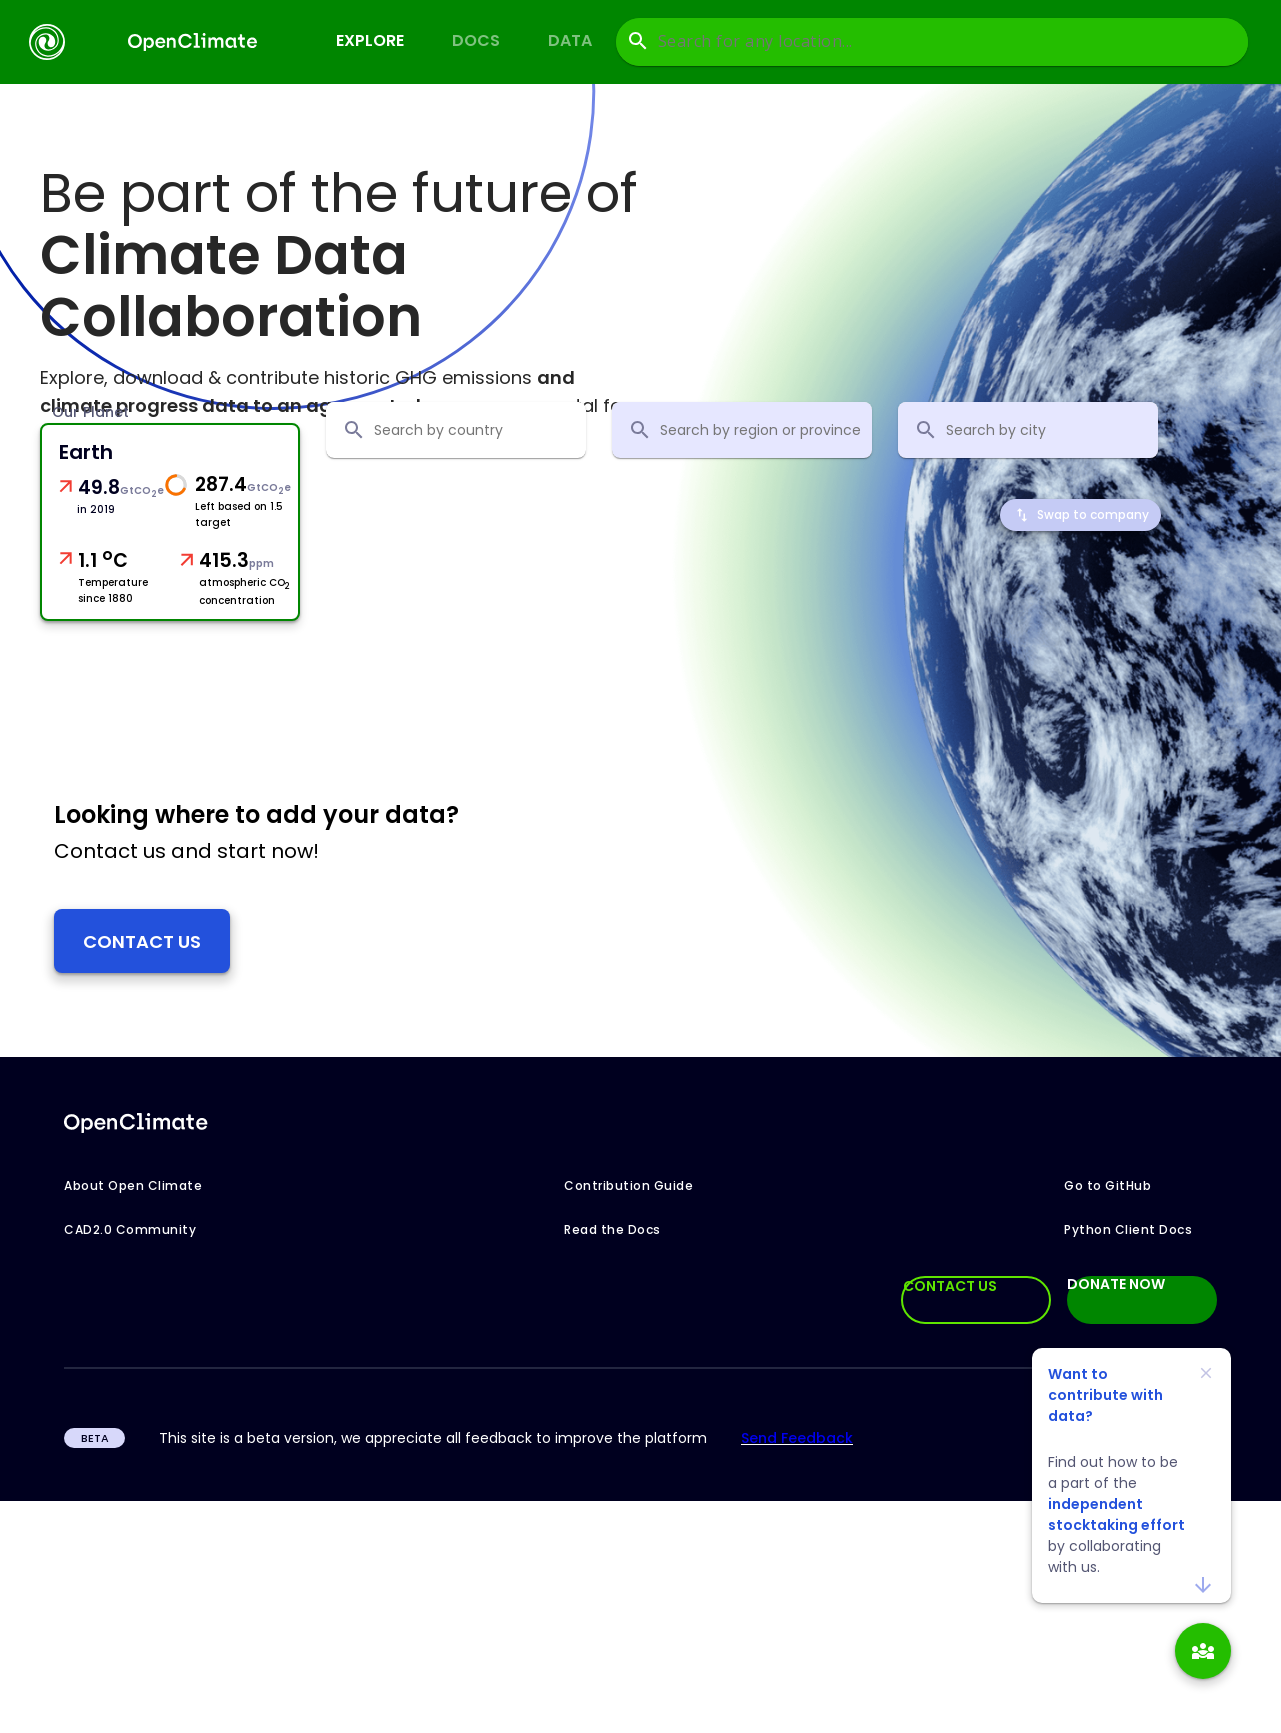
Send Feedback (797, 1439)
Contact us (142, 941)
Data (570, 40)
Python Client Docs (1128, 1230)
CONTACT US (950, 1287)
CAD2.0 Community (130, 1230)
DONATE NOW (1116, 1286)
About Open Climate (133, 1186)
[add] (1203, 1651)
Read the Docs (612, 1230)
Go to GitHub (1107, 1186)
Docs (476, 40)
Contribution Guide (628, 1186)
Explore (370, 40)
